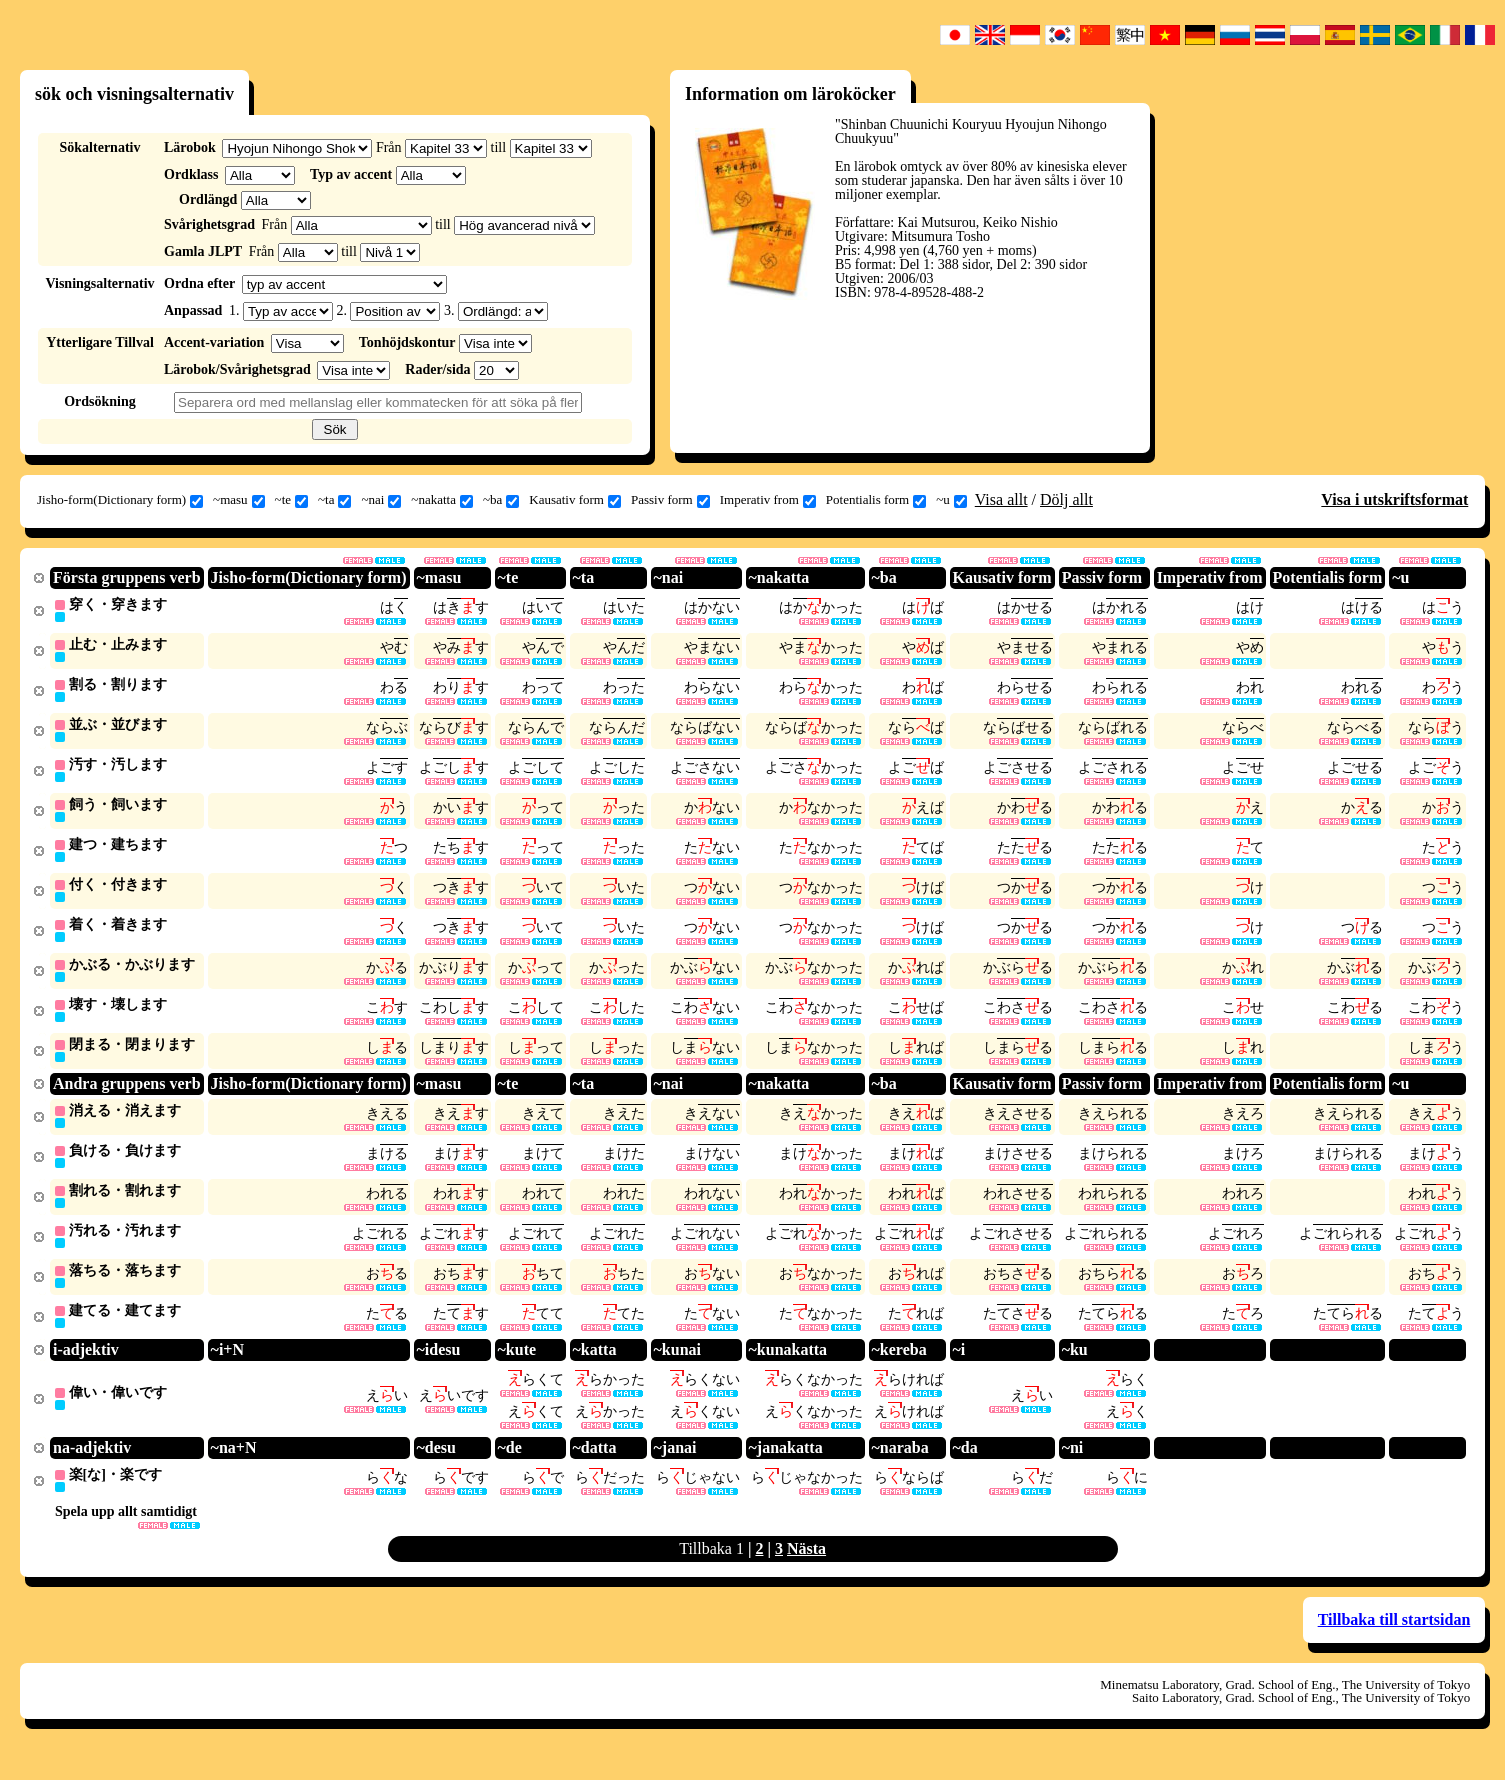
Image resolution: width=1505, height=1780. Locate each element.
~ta (334, 500)
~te (291, 500)
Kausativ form (575, 500)
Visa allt (1001, 499)
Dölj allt (1066, 499)
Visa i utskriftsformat (1394, 499)
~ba (501, 500)
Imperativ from (768, 500)
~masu (238, 500)
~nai (381, 500)
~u (951, 500)
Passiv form (670, 500)
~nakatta (442, 500)
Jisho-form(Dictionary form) (120, 500)
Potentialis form (876, 500)
